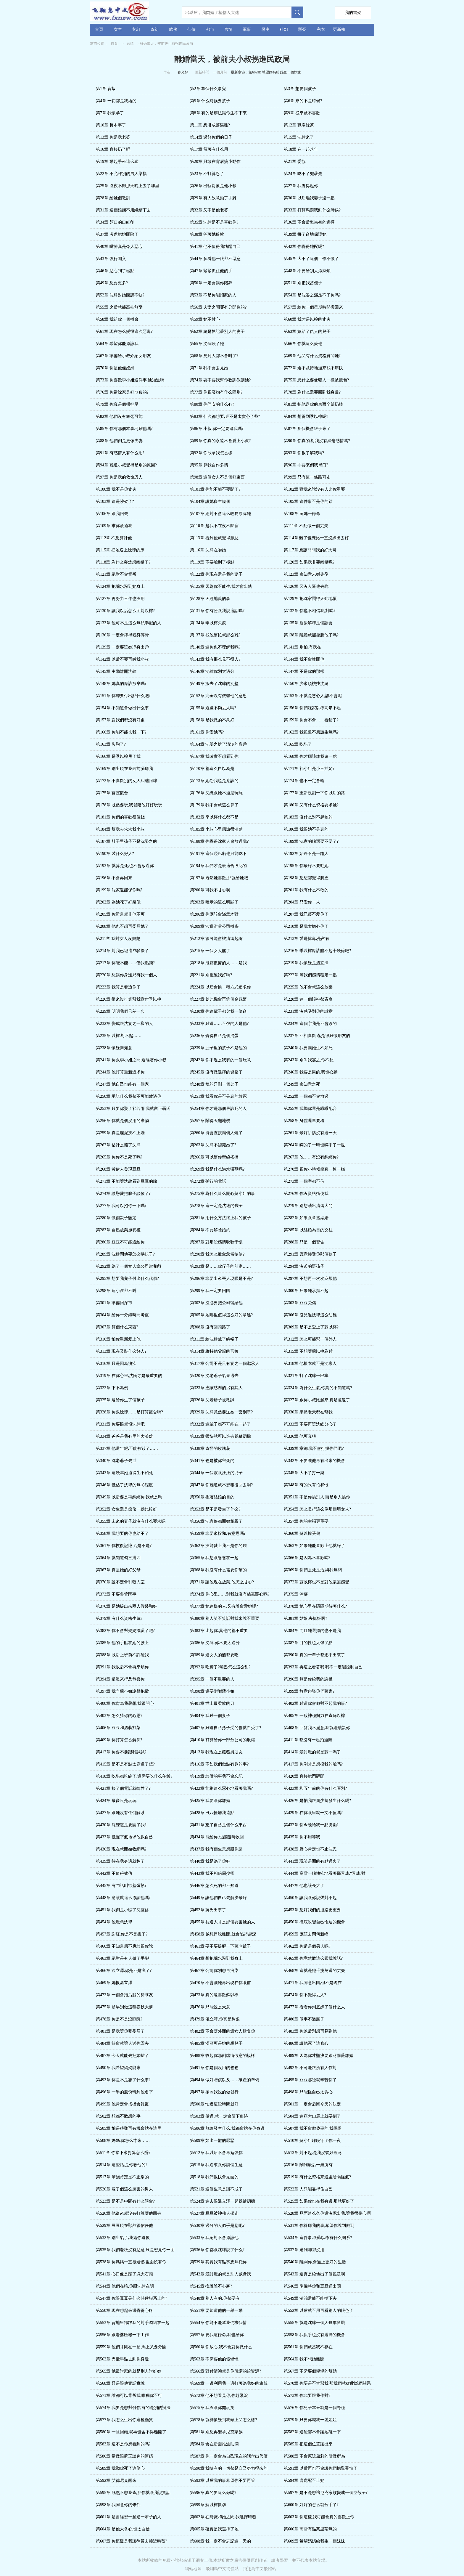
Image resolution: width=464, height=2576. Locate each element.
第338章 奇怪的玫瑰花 (210, 1448)
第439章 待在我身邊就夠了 (120, 1861)
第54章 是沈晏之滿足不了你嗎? (312, 295)
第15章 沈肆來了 (299, 137)
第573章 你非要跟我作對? (307, 2395)
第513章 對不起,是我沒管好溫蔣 (313, 2152)
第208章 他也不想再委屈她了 (122, 926)
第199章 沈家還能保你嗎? (119, 890)
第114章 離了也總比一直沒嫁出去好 (316, 538)
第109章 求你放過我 (114, 526)
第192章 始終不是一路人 (306, 853)
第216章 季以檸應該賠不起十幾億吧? (317, 950)
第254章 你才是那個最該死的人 (218, 1108)
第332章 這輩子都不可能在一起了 (220, 1424)
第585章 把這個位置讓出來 (308, 2444)
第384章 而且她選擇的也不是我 (312, 1630)
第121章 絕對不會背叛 (116, 574)
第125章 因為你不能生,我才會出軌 (221, 586)
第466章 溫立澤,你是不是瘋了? (124, 1970)
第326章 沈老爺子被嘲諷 (212, 1400)
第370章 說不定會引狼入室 (120, 1582)
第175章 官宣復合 (112, 793)
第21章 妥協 (295, 161)
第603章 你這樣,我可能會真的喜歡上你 (319, 2517)
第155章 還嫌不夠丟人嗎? (213, 708)
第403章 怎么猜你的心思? (119, 1715)
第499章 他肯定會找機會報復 (122, 2104)
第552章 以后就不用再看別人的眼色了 (318, 2310)
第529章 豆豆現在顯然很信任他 (124, 2225)
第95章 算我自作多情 (209, 465)
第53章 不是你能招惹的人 (213, 295)
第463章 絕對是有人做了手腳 (122, 1958)
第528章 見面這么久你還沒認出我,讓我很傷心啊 (327, 2213)
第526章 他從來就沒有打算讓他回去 (128, 2213)
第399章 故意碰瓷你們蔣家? (309, 1691)
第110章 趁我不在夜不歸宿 (214, 526)
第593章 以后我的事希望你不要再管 (222, 2480)
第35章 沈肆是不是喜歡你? (214, 222)
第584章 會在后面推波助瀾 (214, 2444)
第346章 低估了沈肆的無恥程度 (124, 1485)
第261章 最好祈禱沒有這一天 (310, 1133)
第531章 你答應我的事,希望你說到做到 (319, 2225)
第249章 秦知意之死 (302, 1084)
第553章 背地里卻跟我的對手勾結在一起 (133, 2322)
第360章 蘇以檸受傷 (302, 1533)
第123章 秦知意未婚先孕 (306, 574)
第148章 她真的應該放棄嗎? (121, 683)
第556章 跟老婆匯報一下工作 (122, 2335)
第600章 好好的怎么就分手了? (311, 2505)
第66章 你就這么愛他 (303, 343)
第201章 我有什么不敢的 (306, 890)
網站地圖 (193, 2569)
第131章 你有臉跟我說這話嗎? (217, 611)
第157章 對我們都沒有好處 (120, 720)
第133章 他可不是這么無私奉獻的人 (128, 623)
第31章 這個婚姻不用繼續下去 (123, 210)
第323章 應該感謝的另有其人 (216, 1388)
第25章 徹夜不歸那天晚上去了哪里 (127, 186)
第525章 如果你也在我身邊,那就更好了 (319, 2201)
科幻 (284, 29)
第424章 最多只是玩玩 (116, 1800)
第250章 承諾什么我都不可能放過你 (128, 1096)
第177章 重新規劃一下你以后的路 (314, 793)
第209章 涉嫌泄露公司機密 (214, 926)
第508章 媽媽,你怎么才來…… (123, 2140)
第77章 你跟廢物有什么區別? (216, 392)
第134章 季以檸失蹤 (208, 623)
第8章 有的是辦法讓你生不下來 (218, 113)
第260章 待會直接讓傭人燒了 (216, 1133)
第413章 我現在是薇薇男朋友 (216, 1752)
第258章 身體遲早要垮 (304, 1120)
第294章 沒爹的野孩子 (304, 1266)
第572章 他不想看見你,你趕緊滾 (219, 2395)
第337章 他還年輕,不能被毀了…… (127, 1448)
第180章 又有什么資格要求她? (311, 805)
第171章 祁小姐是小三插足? (309, 768)
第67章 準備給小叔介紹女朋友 (123, 356)
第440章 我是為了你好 (210, 1861)
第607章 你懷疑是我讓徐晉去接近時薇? (131, 2541)
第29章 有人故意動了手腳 (213, 198)
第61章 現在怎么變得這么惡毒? (124, 331)
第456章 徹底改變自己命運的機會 (314, 1922)
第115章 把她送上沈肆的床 (120, 550)
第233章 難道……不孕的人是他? (219, 1023)
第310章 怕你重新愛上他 (118, 1339)
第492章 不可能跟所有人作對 (310, 2067)
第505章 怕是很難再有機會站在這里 (128, 2128)
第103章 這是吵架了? (115, 501)
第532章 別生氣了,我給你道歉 (123, 2237)
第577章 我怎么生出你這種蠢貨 (124, 2420)
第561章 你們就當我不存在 (308, 2347)
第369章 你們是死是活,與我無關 (313, 1570)
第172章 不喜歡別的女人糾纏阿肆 (126, 781)
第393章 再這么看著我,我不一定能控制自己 (323, 1667)
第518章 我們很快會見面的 (214, 2177)
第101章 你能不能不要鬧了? (215, 489)
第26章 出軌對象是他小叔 (213, 186)
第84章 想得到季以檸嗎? (306, 416)
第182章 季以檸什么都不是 (214, 817)
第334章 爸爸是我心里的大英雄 (124, 1436)
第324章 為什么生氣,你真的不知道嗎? (318, 1388)
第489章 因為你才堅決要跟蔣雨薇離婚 (318, 2055)
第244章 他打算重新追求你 (120, 1072)
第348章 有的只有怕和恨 (306, 1485)
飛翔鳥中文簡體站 (222, 2569)
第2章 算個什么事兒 (208, 88)
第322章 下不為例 (112, 1388)
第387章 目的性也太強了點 (308, 1643)
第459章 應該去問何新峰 (306, 1934)
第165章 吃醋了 (298, 744)
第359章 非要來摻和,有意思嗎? (218, 1533)
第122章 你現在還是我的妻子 (216, 574)
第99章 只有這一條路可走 (307, 477)
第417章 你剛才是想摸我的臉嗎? (313, 1764)
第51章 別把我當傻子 (303, 283)
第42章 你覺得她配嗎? (304, 246)
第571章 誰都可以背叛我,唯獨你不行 (129, 2395)
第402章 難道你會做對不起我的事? (315, 1703)
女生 (118, 29)
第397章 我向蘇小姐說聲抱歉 (122, 1691)
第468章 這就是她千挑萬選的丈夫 (314, 1970)
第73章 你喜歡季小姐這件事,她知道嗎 (130, 380)
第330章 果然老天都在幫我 (308, 1412)
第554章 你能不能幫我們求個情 (218, 2322)
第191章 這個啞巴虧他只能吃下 (218, 853)
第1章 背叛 (106, 88)
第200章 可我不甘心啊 (210, 890)
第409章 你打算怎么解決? (119, 1740)
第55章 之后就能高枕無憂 (119, 307)
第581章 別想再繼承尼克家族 (216, 2432)
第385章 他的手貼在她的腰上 (122, 1643)
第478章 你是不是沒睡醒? (119, 2019)
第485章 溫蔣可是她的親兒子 (216, 2043)
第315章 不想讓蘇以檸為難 (308, 1351)
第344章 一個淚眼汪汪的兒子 (216, 1473)
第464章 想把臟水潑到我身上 (216, 1958)
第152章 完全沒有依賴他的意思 (218, 696)
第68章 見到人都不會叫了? (214, 356)
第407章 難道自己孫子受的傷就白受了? (225, 1728)
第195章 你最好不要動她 (306, 866)
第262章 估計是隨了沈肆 (118, 1145)
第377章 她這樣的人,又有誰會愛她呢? (224, 1606)
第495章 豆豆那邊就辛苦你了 (310, 2080)
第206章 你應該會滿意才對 (214, 914)
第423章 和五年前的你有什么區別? (315, 1788)
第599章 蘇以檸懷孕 (208, 2505)
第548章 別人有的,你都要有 (215, 2298)
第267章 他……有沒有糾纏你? (311, 1157)
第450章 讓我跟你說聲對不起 (310, 1898)
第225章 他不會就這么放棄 (308, 987)
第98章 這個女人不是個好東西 (217, 477)
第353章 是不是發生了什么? (215, 1509)
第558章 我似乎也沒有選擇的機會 (314, 2335)
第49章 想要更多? (112, 283)
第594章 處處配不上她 (304, 2480)
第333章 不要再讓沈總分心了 (310, 1424)
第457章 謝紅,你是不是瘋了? (121, 1934)
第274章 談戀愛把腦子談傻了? (123, 1193)
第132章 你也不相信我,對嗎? (309, 611)
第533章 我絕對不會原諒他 (214, 2237)
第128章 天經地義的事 (210, 598)
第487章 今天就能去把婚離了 (122, 2055)
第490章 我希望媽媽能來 (118, 2067)
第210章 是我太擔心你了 (306, 926)
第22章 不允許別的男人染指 (121, 173)
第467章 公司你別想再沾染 (214, 1970)
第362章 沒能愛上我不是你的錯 (218, 1545)
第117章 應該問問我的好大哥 (310, 550)
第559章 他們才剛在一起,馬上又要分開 (131, 2347)
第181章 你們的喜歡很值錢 (120, 817)
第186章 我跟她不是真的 (306, 829)
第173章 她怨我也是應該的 (214, 781)
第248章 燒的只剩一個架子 (214, 1084)
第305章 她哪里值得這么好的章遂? (221, 1315)
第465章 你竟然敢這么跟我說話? (313, 1958)
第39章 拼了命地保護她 (305, 234)
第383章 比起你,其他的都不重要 (219, 1630)
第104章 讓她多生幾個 (210, 501)
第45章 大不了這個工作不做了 (311, 258)
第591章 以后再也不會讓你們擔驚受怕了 (320, 2468)
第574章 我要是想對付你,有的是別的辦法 (133, 2407)
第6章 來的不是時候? (303, 101)
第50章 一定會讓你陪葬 (211, 283)
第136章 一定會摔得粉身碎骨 (122, 635)
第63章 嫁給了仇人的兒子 (307, 331)
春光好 (183, 72)
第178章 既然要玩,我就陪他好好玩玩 (129, 805)
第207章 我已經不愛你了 (306, 914)
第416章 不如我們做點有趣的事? (219, 1764)
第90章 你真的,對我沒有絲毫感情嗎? (317, 441)
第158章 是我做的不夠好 (212, 720)
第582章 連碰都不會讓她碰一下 (312, 2432)
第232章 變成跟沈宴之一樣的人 (124, 1023)
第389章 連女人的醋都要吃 (214, 1655)
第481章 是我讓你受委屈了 (120, 2031)
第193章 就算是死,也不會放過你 (125, 866)
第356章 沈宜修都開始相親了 (216, 1521)
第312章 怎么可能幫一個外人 (310, 1339)
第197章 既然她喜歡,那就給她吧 (219, 878)
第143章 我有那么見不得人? (215, 659)
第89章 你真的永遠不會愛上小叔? (220, 441)
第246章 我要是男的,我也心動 (311, 1072)
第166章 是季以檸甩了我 (118, 756)
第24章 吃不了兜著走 (303, 173)
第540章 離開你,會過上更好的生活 (315, 2262)
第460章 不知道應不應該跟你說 (124, 1946)
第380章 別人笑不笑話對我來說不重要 (225, 1618)
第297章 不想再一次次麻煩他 (310, 1278)
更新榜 (339, 29)
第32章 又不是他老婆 (209, 210)
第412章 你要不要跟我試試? (121, 1752)
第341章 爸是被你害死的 (212, 1460)
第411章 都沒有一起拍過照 (308, 1740)
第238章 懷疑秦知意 (114, 1048)
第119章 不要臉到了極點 (212, 562)
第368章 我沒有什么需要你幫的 (218, 1570)
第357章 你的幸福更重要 (306, 1521)
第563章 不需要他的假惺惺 (214, 2359)
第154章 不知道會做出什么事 (122, 708)
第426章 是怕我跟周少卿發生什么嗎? (317, 1800)
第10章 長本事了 (111, 125)
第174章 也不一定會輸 (304, 781)
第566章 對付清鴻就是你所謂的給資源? (225, 2371)
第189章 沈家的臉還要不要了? (311, 841)
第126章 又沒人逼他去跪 (306, 586)
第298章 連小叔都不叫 (116, 1290)
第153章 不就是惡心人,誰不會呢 (313, 696)
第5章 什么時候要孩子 (210, 101)
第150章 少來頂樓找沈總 (306, 683)
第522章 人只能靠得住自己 (308, 2189)
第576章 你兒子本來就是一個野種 (314, 2407)
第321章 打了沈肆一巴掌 (306, 1375)
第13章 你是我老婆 (113, 137)
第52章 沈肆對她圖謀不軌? (120, 295)
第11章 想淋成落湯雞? (210, 125)
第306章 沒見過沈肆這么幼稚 (310, 1315)
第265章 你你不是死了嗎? (119, 1157)
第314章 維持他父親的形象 (214, 1351)
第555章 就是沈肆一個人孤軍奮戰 (314, 2322)
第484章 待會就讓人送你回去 (122, 2043)
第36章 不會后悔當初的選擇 (309, 222)
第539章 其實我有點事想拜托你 (218, 2262)
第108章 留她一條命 (302, 513)
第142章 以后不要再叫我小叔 (122, 659)
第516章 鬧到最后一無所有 (308, 2165)
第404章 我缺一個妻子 (210, 1715)
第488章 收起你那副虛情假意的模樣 (222, 2055)
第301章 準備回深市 (114, 1303)
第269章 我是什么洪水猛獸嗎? (217, 1169)
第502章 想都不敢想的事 (118, 2116)
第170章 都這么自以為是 (212, 768)
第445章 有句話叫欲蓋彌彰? (121, 1885)
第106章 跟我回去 (112, 513)
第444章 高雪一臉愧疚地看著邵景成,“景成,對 (324, 1873)
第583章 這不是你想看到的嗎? (123, 2444)
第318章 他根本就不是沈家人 (310, 1363)
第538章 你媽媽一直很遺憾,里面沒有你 (131, 2262)
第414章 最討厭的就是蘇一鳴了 (312, 1752)
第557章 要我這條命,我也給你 (217, 2335)
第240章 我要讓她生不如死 (308, 1048)
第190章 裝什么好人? (115, 853)
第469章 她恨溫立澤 (114, 1982)
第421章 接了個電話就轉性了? (123, 1788)
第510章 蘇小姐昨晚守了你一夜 (312, 2140)
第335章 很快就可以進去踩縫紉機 (220, 1436)
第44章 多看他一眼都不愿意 (215, 258)
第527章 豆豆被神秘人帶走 (214, 2213)
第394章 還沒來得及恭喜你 (120, 1679)
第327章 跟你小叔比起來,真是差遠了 (317, 1400)
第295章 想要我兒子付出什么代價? (127, 1278)
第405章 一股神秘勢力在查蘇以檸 (314, 1715)
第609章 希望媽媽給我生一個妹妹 (275, 72)
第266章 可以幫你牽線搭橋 (214, 1157)
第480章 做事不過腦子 (304, 2019)
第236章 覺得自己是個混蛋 (214, 1035)
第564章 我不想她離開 (304, 2359)
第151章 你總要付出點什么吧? (123, 696)
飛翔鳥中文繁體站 (259, 2569)
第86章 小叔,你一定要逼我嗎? (217, 428)
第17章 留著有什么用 (209, 149)
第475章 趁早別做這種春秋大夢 (124, 2007)
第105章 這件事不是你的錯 (308, 501)
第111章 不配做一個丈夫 (306, 526)
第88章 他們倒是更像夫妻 (119, 441)
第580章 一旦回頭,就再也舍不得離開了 (131, 2432)
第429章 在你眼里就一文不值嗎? (313, 1813)
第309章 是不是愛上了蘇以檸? (311, 1327)
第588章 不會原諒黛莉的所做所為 (314, 2456)
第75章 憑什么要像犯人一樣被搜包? (316, 380)
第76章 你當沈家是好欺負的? (122, 392)
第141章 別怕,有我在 (302, 647)
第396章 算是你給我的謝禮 (308, 1679)
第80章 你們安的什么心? (212, 404)
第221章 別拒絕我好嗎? (211, 975)
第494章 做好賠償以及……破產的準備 (225, 2080)
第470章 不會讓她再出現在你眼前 (220, 1982)
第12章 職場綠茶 (299, 125)
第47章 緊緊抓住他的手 (211, 271)
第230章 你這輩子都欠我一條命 (218, 1011)
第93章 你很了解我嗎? (304, 453)
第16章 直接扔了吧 (113, 149)
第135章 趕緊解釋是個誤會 (308, 623)
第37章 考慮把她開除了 (117, 234)
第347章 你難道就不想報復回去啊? (221, 1485)
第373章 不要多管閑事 (116, 1594)
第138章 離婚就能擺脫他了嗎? (311, 635)
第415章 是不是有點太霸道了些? (125, 1764)
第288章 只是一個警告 (304, 1242)
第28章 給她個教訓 (113, 198)
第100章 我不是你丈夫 (116, 489)
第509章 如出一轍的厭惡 (212, 2140)
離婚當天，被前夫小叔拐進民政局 (166, 43)
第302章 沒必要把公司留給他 (216, 1303)
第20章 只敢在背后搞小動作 (215, 161)
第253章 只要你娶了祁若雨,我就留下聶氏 (133, 1108)
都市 (210, 29)
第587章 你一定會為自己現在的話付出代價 (229, 2456)
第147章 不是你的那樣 (304, 671)
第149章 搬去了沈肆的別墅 (214, 683)
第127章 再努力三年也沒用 (120, 598)
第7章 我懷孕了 (110, 113)
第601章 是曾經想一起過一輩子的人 (128, 2517)
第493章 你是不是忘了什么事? (123, 2080)
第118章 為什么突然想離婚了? (123, 562)
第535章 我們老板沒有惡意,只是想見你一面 (135, 2250)
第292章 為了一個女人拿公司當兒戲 (128, 1266)
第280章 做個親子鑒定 (116, 1218)
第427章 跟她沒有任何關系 (120, 1813)
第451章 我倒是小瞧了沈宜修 (122, 1910)
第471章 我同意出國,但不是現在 (313, 1982)
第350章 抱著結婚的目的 (212, 1497)
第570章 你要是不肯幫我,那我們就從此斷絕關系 (327, 2383)
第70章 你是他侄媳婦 (115, 368)
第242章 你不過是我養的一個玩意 (220, 1060)
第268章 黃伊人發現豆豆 (118, 1169)
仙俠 (191, 29)
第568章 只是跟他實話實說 (120, 2383)
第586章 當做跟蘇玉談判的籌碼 (124, 2456)
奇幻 (154, 29)
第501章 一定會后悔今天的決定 (312, 2104)
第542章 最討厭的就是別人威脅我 (220, 2274)
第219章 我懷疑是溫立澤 (306, 963)
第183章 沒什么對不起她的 (308, 817)
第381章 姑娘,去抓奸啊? (305, 1618)
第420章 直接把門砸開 (304, 1776)
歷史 (265, 29)
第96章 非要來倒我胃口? (306, 465)
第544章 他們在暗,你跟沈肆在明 (125, 2286)
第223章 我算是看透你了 (118, 987)
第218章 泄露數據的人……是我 (218, 963)
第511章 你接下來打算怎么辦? (123, 2152)
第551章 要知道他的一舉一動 (216, 2310)
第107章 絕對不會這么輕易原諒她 (220, 513)
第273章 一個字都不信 (304, 1181)
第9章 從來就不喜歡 (302, 113)
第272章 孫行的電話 (208, 1181)
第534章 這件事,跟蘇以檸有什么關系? (318, 2237)
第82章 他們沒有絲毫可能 (119, 416)
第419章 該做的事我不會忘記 (216, 1776)
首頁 (99, 29)
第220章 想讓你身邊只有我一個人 (126, 975)
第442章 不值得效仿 (114, 1873)
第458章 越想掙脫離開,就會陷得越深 (223, 1934)
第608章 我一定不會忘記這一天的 (220, 2541)
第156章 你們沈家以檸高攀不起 (312, 708)
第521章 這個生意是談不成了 (216, 2189)
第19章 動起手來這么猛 (117, 161)
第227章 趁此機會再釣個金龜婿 (218, 999)
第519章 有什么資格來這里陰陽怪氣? (317, 2177)
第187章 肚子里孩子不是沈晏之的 (126, 841)
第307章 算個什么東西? (117, 1327)
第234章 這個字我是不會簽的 (310, 1023)
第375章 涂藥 (296, 1594)
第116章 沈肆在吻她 (208, 550)
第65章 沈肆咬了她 (207, 343)
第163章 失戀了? (111, 744)
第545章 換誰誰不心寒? (211, 2286)
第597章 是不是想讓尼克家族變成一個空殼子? (326, 2492)
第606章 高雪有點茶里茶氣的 (310, 2529)
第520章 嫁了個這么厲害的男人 (124, 2189)
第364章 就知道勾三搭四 (118, 1558)
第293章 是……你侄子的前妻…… (220, 1266)
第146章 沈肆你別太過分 (212, 671)
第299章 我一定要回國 (210, 1290)
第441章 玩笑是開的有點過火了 (312, 1861)
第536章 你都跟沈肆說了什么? (217, 2250)
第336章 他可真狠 (300, 1436)
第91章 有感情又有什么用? (120, 453)
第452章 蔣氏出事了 (208, 1910)
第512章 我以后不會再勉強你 (216, 2152)
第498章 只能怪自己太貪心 (308, 2092)
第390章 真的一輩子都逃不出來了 (314, 1655)
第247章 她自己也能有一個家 (122, 1084)
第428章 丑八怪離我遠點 (212, 1813)
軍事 (247, 29)
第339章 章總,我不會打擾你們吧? (314, 1448)
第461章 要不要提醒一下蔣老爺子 (220, 1946)
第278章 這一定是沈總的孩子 (216, 1205)
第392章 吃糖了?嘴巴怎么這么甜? (220, 1667)
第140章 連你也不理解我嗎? (215, 647)
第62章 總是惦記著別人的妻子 (217, 331)
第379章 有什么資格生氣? (119, 1618)
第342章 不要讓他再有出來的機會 (314, 1460)
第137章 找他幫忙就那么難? (215, 635)
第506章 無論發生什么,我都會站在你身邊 (227, 2128)
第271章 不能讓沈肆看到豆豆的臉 (126, 1181)
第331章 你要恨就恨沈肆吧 (120, 1424)
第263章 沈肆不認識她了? (213, 1145)
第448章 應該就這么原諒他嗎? (123, 1898)
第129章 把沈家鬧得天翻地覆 (310, 598)
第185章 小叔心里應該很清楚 (216, 829)
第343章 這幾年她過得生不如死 (124, 1473)
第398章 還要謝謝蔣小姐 (212, 1691)
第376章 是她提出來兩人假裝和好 (126, 1606)
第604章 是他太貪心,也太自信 (123, 2529)
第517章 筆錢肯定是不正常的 (122, 2177)
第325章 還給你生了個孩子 (120, 1400)
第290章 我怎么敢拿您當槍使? (217, 1254)
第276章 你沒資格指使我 (306, 1193)
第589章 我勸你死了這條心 (120, 2468)
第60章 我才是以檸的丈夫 (307, 319)
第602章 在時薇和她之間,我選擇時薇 (223, 2517)
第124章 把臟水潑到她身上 (120, 586)
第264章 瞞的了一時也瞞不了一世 (314, 1145)
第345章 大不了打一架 (304, 1473)
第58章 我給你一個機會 (117, 319)
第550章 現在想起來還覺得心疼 (124, 2310)
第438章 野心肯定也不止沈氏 (310, 1849)
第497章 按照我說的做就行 (214, 2092)
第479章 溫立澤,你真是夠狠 (215, 2019)
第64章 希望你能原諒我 (117, 343)
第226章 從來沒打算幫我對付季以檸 (128, 999)
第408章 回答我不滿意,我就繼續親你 (317, 1728)
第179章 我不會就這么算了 (214, 805)
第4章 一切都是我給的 (116, 101)
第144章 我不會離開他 (304, 659)
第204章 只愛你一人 (302, 902)
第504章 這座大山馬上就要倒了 (312, 2116)
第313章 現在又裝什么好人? (121, 1351)
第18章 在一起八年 (301, 149)
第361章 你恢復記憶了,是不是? (124, 1545)
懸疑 (302, 29)
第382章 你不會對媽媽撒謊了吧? (125, 1630)
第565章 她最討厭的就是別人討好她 (128, 2371)
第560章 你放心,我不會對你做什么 (221, 2347)
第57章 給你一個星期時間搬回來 (313, 307)
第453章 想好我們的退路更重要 (312, 1910)
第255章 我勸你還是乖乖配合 (310, 1108)
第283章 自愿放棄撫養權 (118, 1230)
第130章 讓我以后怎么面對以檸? (125, 611)
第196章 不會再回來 (114, 878)
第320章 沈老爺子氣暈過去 (214, 1375)
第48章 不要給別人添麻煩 (307, 271)
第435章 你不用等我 (302, 1837)
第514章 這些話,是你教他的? (121, 2165)
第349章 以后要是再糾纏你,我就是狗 (129, 1497)
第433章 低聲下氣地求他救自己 (124, 1837)
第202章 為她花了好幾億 (118, 902)
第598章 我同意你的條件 (118, 2505)
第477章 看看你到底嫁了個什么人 (314, 2007)
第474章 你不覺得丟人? (305, 1995)
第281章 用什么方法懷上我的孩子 (220, 1218)
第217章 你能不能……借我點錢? (125, 963)
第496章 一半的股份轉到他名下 (124, 2092)
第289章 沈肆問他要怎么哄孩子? (125, 1254)
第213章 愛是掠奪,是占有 (306, 938)
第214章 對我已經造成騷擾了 (122, 950)
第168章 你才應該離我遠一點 (310, 756)
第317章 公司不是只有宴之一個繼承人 (225, 1363)
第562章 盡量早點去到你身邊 (122, 2359)
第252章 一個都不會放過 (306, 1096)
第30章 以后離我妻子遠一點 (309, 198)
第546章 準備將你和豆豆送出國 (312, 2286)
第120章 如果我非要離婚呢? (309, 562)
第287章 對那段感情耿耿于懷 (216, 1242)
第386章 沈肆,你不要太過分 (215, 1643)
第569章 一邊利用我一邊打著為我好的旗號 (229, 2383)
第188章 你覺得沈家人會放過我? (219, 841)
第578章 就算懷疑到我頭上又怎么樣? (223, 2420)
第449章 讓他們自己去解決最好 (218, 1898)
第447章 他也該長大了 (304, 1885)
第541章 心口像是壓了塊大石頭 (124, 2274)
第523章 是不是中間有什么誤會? (125, 2201)
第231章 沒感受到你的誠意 (308, 1011)
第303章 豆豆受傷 (300, 1303)
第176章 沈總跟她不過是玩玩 (216, 793)
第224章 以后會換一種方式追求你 (220, 987)
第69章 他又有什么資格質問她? (312, 356)
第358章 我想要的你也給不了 (122, 1533)
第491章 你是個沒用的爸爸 (214, 2067)
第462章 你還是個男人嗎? (307, 1946)
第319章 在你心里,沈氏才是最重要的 (129, 1375)
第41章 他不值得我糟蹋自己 (215, 246)
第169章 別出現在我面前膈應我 (124, 768)
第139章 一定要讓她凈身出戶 (122, 647)
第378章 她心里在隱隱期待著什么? (315, 1606)
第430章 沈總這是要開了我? (121, 1825)
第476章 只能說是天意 (210, 2007)
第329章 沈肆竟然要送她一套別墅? (221, 1412)
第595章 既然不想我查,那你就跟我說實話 (133, 2492)
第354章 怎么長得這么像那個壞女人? (317, 1509)
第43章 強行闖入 (111, 258)
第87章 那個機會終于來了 (307, 428)
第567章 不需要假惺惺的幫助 (310, 2371)
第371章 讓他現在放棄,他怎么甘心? (222, 1582)
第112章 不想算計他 (114, 538)
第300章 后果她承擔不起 (306, 1290)
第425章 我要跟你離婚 (210, 1800)
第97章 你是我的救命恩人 (119, 477)
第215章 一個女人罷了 (210, 950)
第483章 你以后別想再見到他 (310, 2031)
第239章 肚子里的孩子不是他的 (218, 1048)
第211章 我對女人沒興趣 (118, 938)
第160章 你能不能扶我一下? (121, 732)
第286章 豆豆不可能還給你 (120, 1242)
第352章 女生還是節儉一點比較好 (126, 1509)
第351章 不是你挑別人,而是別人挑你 (317, 1497)
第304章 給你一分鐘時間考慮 (122, 1315)
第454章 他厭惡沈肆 (114, 1922)
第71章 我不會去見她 (209, 368)
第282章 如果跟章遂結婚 (306, 1218)
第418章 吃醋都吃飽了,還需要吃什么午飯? (134, 1776)
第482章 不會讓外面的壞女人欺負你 (222, 2031)
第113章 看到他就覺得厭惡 (214, 538)
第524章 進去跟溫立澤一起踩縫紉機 (222, 2201)
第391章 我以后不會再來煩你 (122, 1667)
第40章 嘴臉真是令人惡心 (119, 246)
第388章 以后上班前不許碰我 (122, 1655)
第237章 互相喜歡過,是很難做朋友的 (317, 1035)
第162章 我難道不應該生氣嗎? (311, 732)
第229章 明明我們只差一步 (120, 1011)
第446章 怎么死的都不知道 (214, 1885)
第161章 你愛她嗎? (207, 732)
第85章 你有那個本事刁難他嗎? (124, 428)
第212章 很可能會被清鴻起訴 (216, 938)
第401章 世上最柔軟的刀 (212, 1703)
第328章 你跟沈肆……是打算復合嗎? (129, 1412)
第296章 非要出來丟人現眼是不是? (221, 1278)
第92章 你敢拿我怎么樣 (211, 453)
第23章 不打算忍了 (207, 173)
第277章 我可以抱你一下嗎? (121, 1205)
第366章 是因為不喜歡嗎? (307, 1558)
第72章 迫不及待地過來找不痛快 (313, 368)
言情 (228, 29)
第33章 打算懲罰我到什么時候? (312, 210)
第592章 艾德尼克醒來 (116, 2480)
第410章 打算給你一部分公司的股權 (222, 1740)
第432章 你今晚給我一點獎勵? (311, 1825)
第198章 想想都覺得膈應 (306, 878)
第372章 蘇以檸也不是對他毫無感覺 (316, 1582)
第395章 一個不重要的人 (212, 1679)
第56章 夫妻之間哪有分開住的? (218, 307)
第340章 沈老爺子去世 (116, 1460)
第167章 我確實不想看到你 (214, 756)
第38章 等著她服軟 (207, 234)
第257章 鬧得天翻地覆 (210, 1120)
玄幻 (136, 29)
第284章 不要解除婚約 (210, 1230)
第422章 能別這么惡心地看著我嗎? (221, 1788)
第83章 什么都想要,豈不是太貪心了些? (225, 416)
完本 (321, 29)
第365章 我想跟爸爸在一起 (214, 1558)
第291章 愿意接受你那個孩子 (310, 1254)
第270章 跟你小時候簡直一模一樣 (314, 1169)
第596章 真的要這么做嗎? (213, 2492)
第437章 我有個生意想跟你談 (216, 1849)
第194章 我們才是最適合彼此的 (218, 866)
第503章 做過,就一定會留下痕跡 (219, 2116)
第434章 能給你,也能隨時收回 (217, 1837)
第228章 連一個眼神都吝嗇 (308, 999)
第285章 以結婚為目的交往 (308, 1230)
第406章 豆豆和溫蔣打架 (118, 1728)
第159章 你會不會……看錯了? (311, 720)
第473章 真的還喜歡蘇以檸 (214, 1995)
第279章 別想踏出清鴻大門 (308, 1205)
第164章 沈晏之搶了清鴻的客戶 (218, 744)
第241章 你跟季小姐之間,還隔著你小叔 (131, 1060)
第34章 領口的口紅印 (115, 222)
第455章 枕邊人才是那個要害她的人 (222, 1922)
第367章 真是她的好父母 (118, 1570)
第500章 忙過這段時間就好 (214, 2104)
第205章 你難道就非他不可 (120, 914)
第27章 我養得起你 (301, 186)
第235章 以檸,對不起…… (118, 1035)
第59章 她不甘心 (205, 319)
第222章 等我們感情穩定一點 (310, 975)
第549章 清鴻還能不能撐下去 (310, 2298)
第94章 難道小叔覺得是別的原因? (126, 465)
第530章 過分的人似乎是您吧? (217, 2225)
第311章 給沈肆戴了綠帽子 (214, 1339)
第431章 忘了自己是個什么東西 (218, 1825)
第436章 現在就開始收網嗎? (121, 1849)
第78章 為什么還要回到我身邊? (312, 392)
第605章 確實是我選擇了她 (214, 2529)
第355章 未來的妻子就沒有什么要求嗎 (130, 1521)
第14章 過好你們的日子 (211, 137)
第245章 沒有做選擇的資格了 (216, 1072)
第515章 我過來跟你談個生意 (216, 2165)
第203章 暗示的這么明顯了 (214, 902)
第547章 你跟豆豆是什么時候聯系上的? (131, 2298)
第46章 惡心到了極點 (115, 271)
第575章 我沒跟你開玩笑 (212, 2407)
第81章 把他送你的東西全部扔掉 (313, 404)
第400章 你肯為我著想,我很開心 (125, 1703)
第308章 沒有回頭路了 (210, 1327)
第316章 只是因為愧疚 (116, 1363)
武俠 (173, 29)
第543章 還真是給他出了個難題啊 (314, 2274)
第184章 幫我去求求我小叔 (120, 829)
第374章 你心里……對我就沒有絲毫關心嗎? (230, 1594)
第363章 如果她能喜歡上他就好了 (314, 1545)
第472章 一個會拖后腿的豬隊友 (124, 1995)
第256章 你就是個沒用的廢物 (122, 1120)
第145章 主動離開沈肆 (116, 671)
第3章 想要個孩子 (300, 88)
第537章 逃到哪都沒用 (304, 2250)
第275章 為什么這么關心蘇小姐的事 (222, 1193)
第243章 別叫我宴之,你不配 (309, 1060)
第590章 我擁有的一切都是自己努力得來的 (229, 2468)
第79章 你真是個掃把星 (117, 404)
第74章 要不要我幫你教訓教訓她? (220, 380)
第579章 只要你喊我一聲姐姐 (310, 2420)
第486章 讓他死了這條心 (306, 2043)
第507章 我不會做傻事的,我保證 (313, 2128)
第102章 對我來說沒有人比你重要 (314, 489)
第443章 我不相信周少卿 (212, 1873)
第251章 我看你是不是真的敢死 (218, 1096)
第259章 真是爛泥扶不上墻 (120, 1133)
